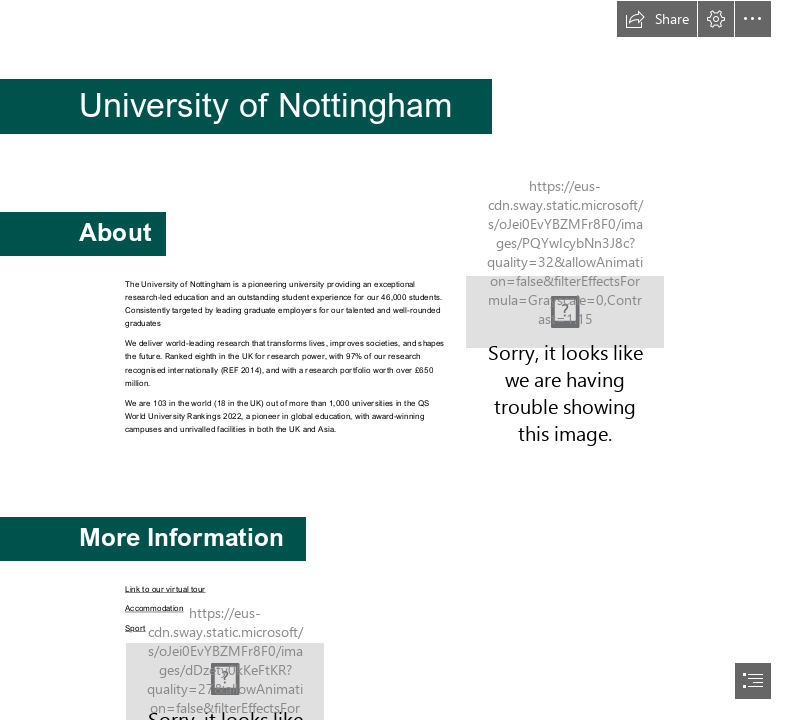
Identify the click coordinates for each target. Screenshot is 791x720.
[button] (657, 19)
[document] (395, 360)
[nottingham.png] (565, 312)
